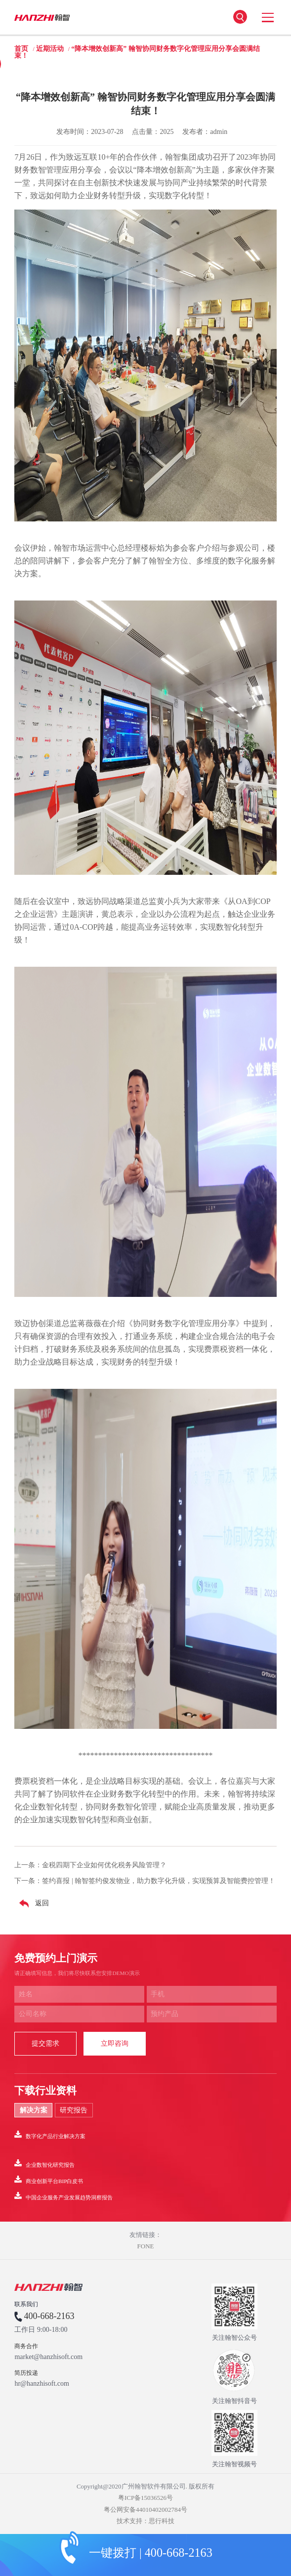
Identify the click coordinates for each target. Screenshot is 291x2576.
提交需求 (45, 2043)
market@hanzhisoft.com (48, 2357)
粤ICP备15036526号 (145, 2497)
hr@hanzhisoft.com (41, 2383)
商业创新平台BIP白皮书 (48, 2179)
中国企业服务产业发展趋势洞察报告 (63, 2195)
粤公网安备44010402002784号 (145, 2509)
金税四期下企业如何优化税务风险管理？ (104, 1865)
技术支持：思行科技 (145, 2521)
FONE (145, 2246)
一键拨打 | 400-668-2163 (150, 2552)
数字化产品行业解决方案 (49, 2134)
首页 (21, 48)
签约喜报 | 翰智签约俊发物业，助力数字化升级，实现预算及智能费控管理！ (158, 1881)
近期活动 (50, 48)
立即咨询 (114, 2043)
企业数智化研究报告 (44, 2163)
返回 (31, 1903)
